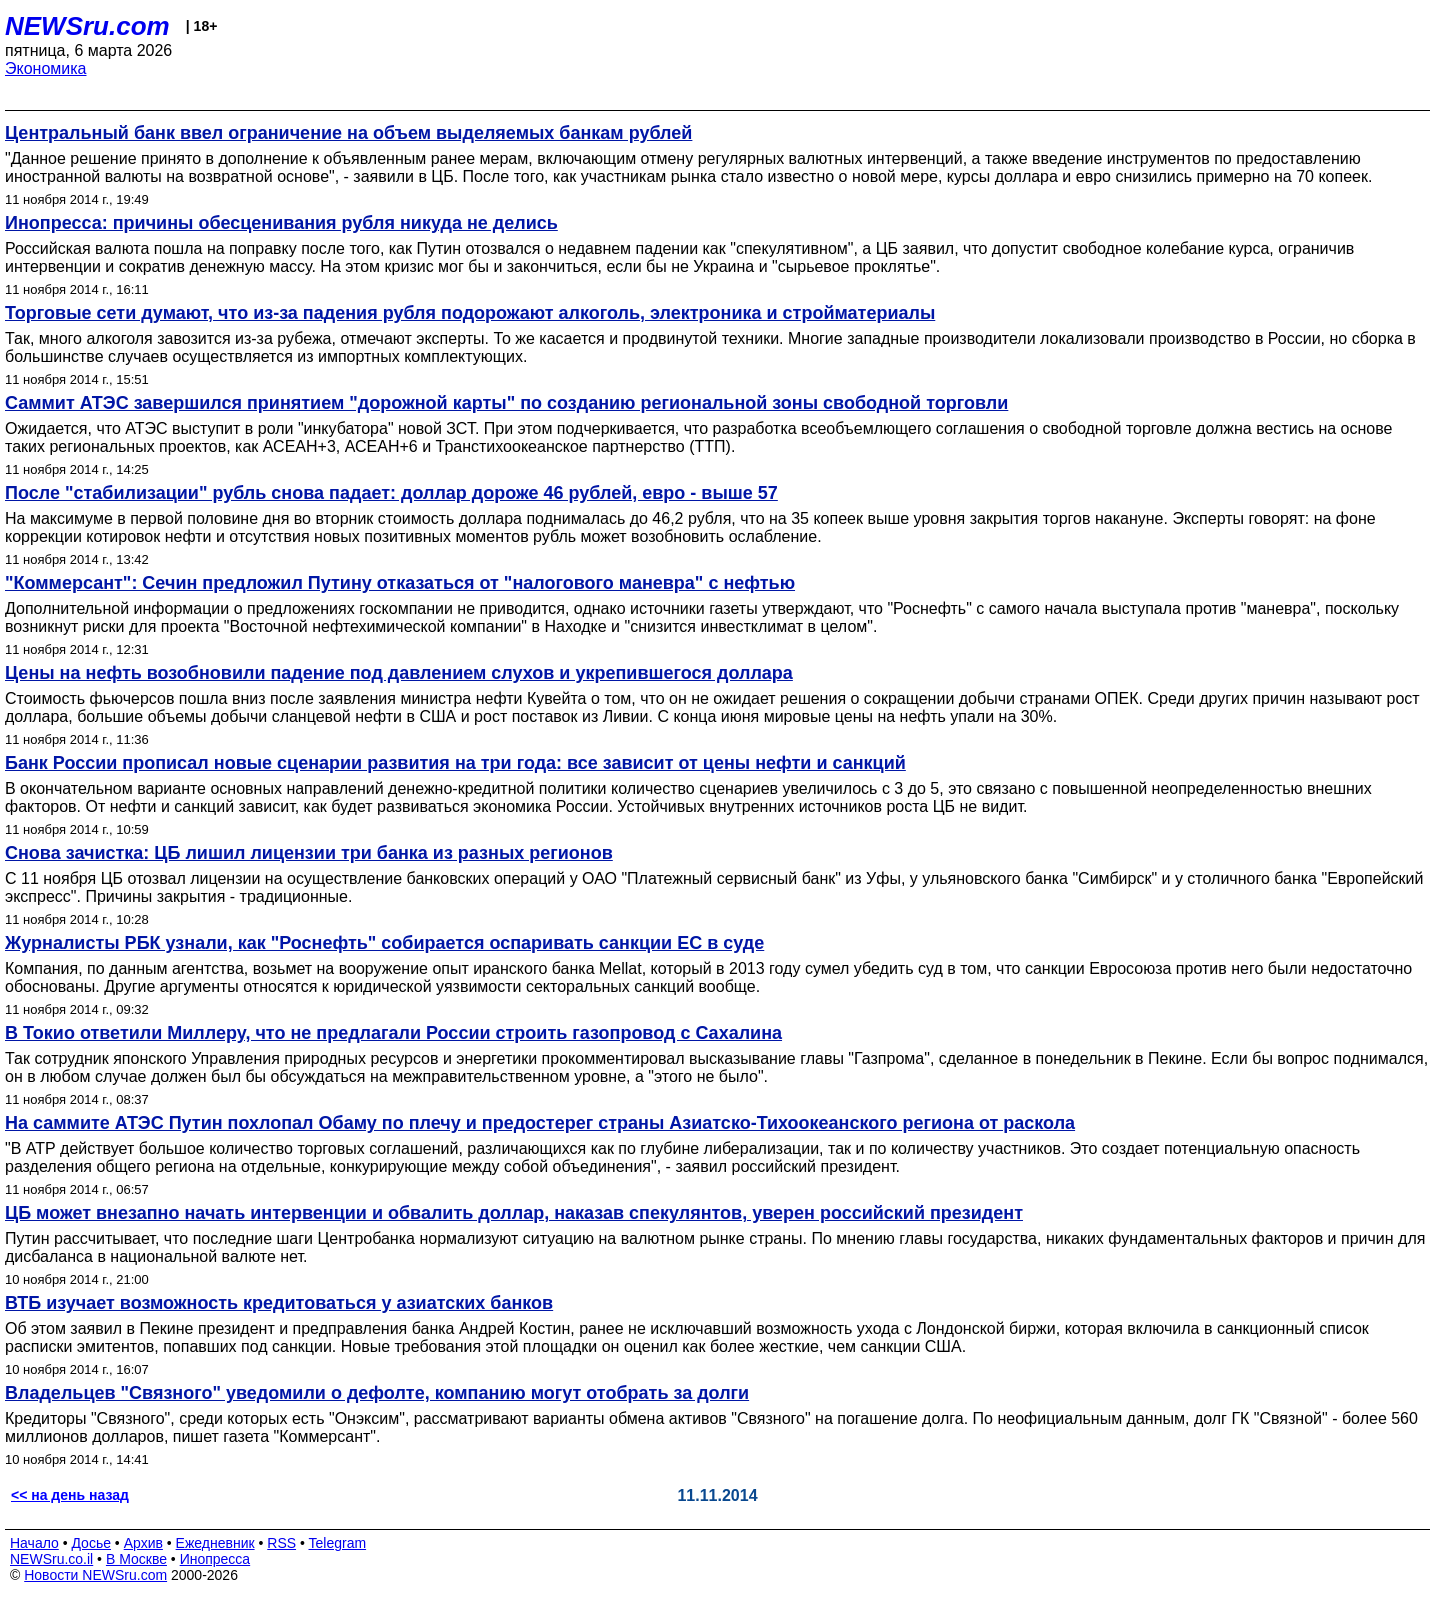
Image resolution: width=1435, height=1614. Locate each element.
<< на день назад (70, 1495)
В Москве (136, 1559)
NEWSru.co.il (51, 1559)
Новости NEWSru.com (95, 1575)
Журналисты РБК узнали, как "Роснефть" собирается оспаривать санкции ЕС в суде (384, 943)
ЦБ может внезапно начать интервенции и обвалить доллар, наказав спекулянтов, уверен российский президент (514, 1213)
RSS (281, 1543)
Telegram (338, 1543)
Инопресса (215, 1559)
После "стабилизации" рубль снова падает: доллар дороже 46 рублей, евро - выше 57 (391, 493)
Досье (91, 1543)
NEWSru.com (87, 26)
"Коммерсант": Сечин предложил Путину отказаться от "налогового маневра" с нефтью (400, 583)
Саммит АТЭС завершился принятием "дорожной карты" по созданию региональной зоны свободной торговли (506, 403)
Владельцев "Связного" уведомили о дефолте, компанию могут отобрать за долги (377, 1393)
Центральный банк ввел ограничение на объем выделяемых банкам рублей (348, 133)
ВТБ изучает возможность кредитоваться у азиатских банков (279, 1303)
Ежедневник (215, 1543)
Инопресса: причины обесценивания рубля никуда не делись (281, 223)
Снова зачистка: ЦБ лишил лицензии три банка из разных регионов (309, 853)
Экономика (46, 68)
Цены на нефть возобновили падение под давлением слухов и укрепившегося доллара (399, 673)
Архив (143, 1543)
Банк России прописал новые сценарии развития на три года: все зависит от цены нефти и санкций (455, 763)
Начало (34, 1543)
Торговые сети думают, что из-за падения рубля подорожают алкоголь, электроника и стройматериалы (470, 313)
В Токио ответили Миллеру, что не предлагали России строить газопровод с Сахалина (393, 1033)
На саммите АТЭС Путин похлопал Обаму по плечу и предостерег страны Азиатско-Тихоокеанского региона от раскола (540, 1123)
